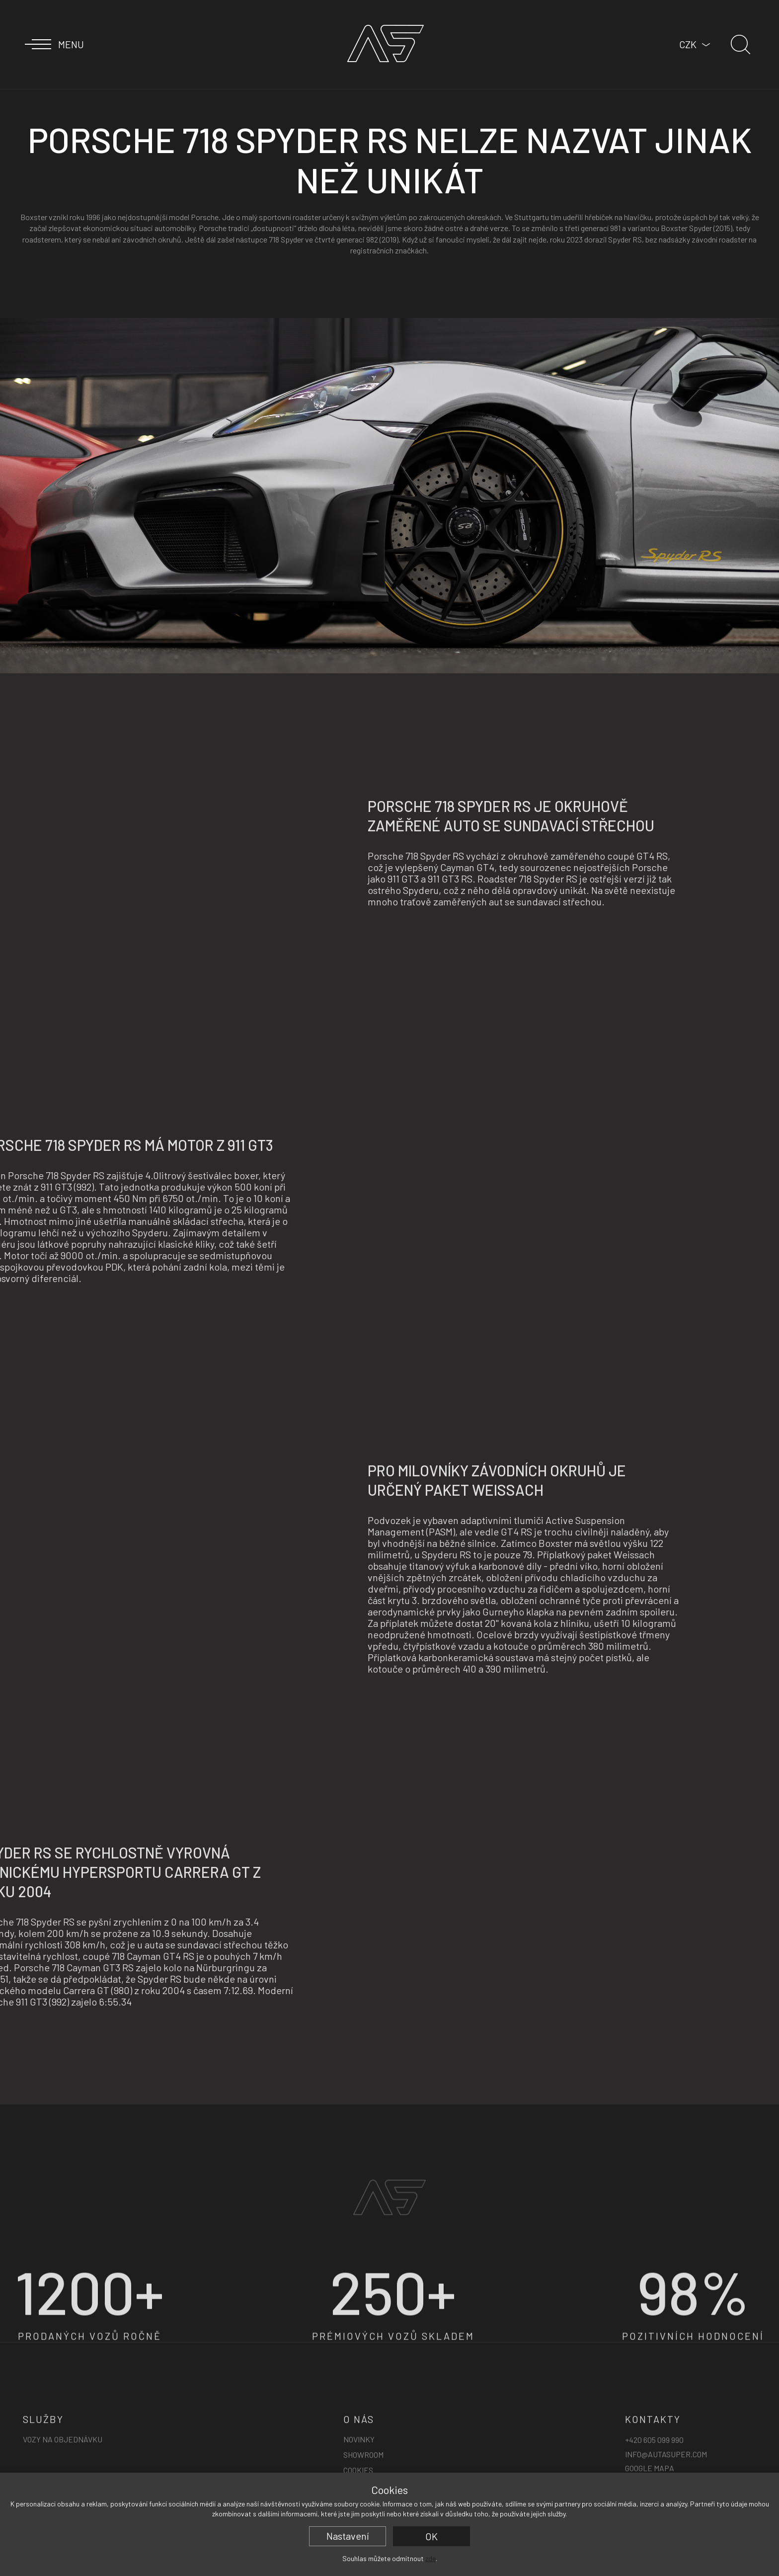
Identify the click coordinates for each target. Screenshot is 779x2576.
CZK (688, 44)
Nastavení (347, 2536)
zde (430, 2558)
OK (431, 2536)
